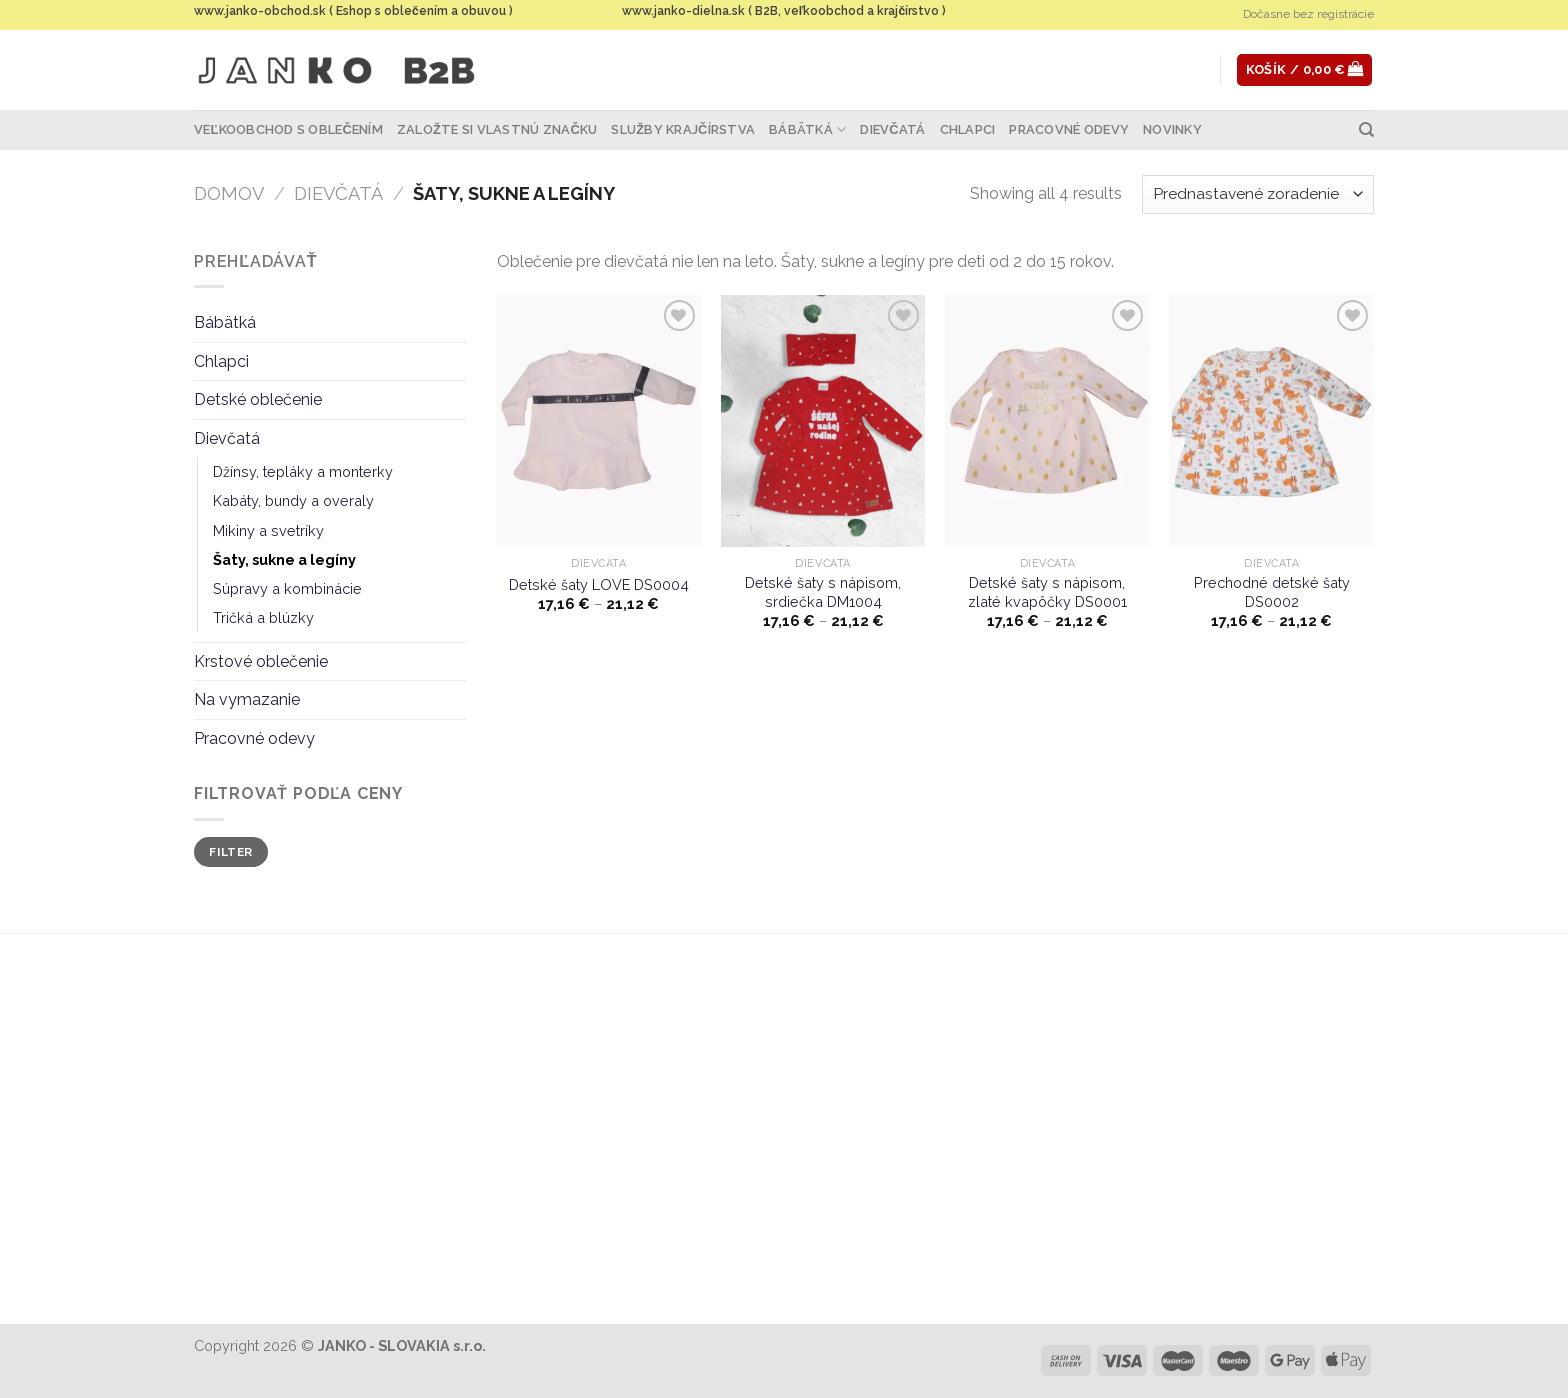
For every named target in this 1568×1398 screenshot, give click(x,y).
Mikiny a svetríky (268, 530)
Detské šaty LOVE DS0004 (599, 584)
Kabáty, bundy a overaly (293, 500)
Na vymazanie (247, 699)
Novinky (1172, 129)
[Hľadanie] (1366, 130)
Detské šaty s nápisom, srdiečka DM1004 (823, 592)
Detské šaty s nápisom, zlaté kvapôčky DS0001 (1047, 592)
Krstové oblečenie (261, 661)
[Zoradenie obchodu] (1258, 194)
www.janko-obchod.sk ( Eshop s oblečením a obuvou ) (353, 11)
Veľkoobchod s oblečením (288, 129)
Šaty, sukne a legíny (284, 559)
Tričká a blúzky (263, 617)
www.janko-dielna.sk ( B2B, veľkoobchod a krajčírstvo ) (784, 11)
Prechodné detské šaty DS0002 (1272, 592)
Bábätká (807, 129)
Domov (229, 193)
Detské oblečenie (258, 399)
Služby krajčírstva (683, 129)
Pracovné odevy (1069, 129)
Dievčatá (892, 129)
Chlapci (968, 129)
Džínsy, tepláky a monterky (303, 471)
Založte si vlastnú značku (497, 129)
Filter (230, 852)
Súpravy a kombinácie (287, 588)
